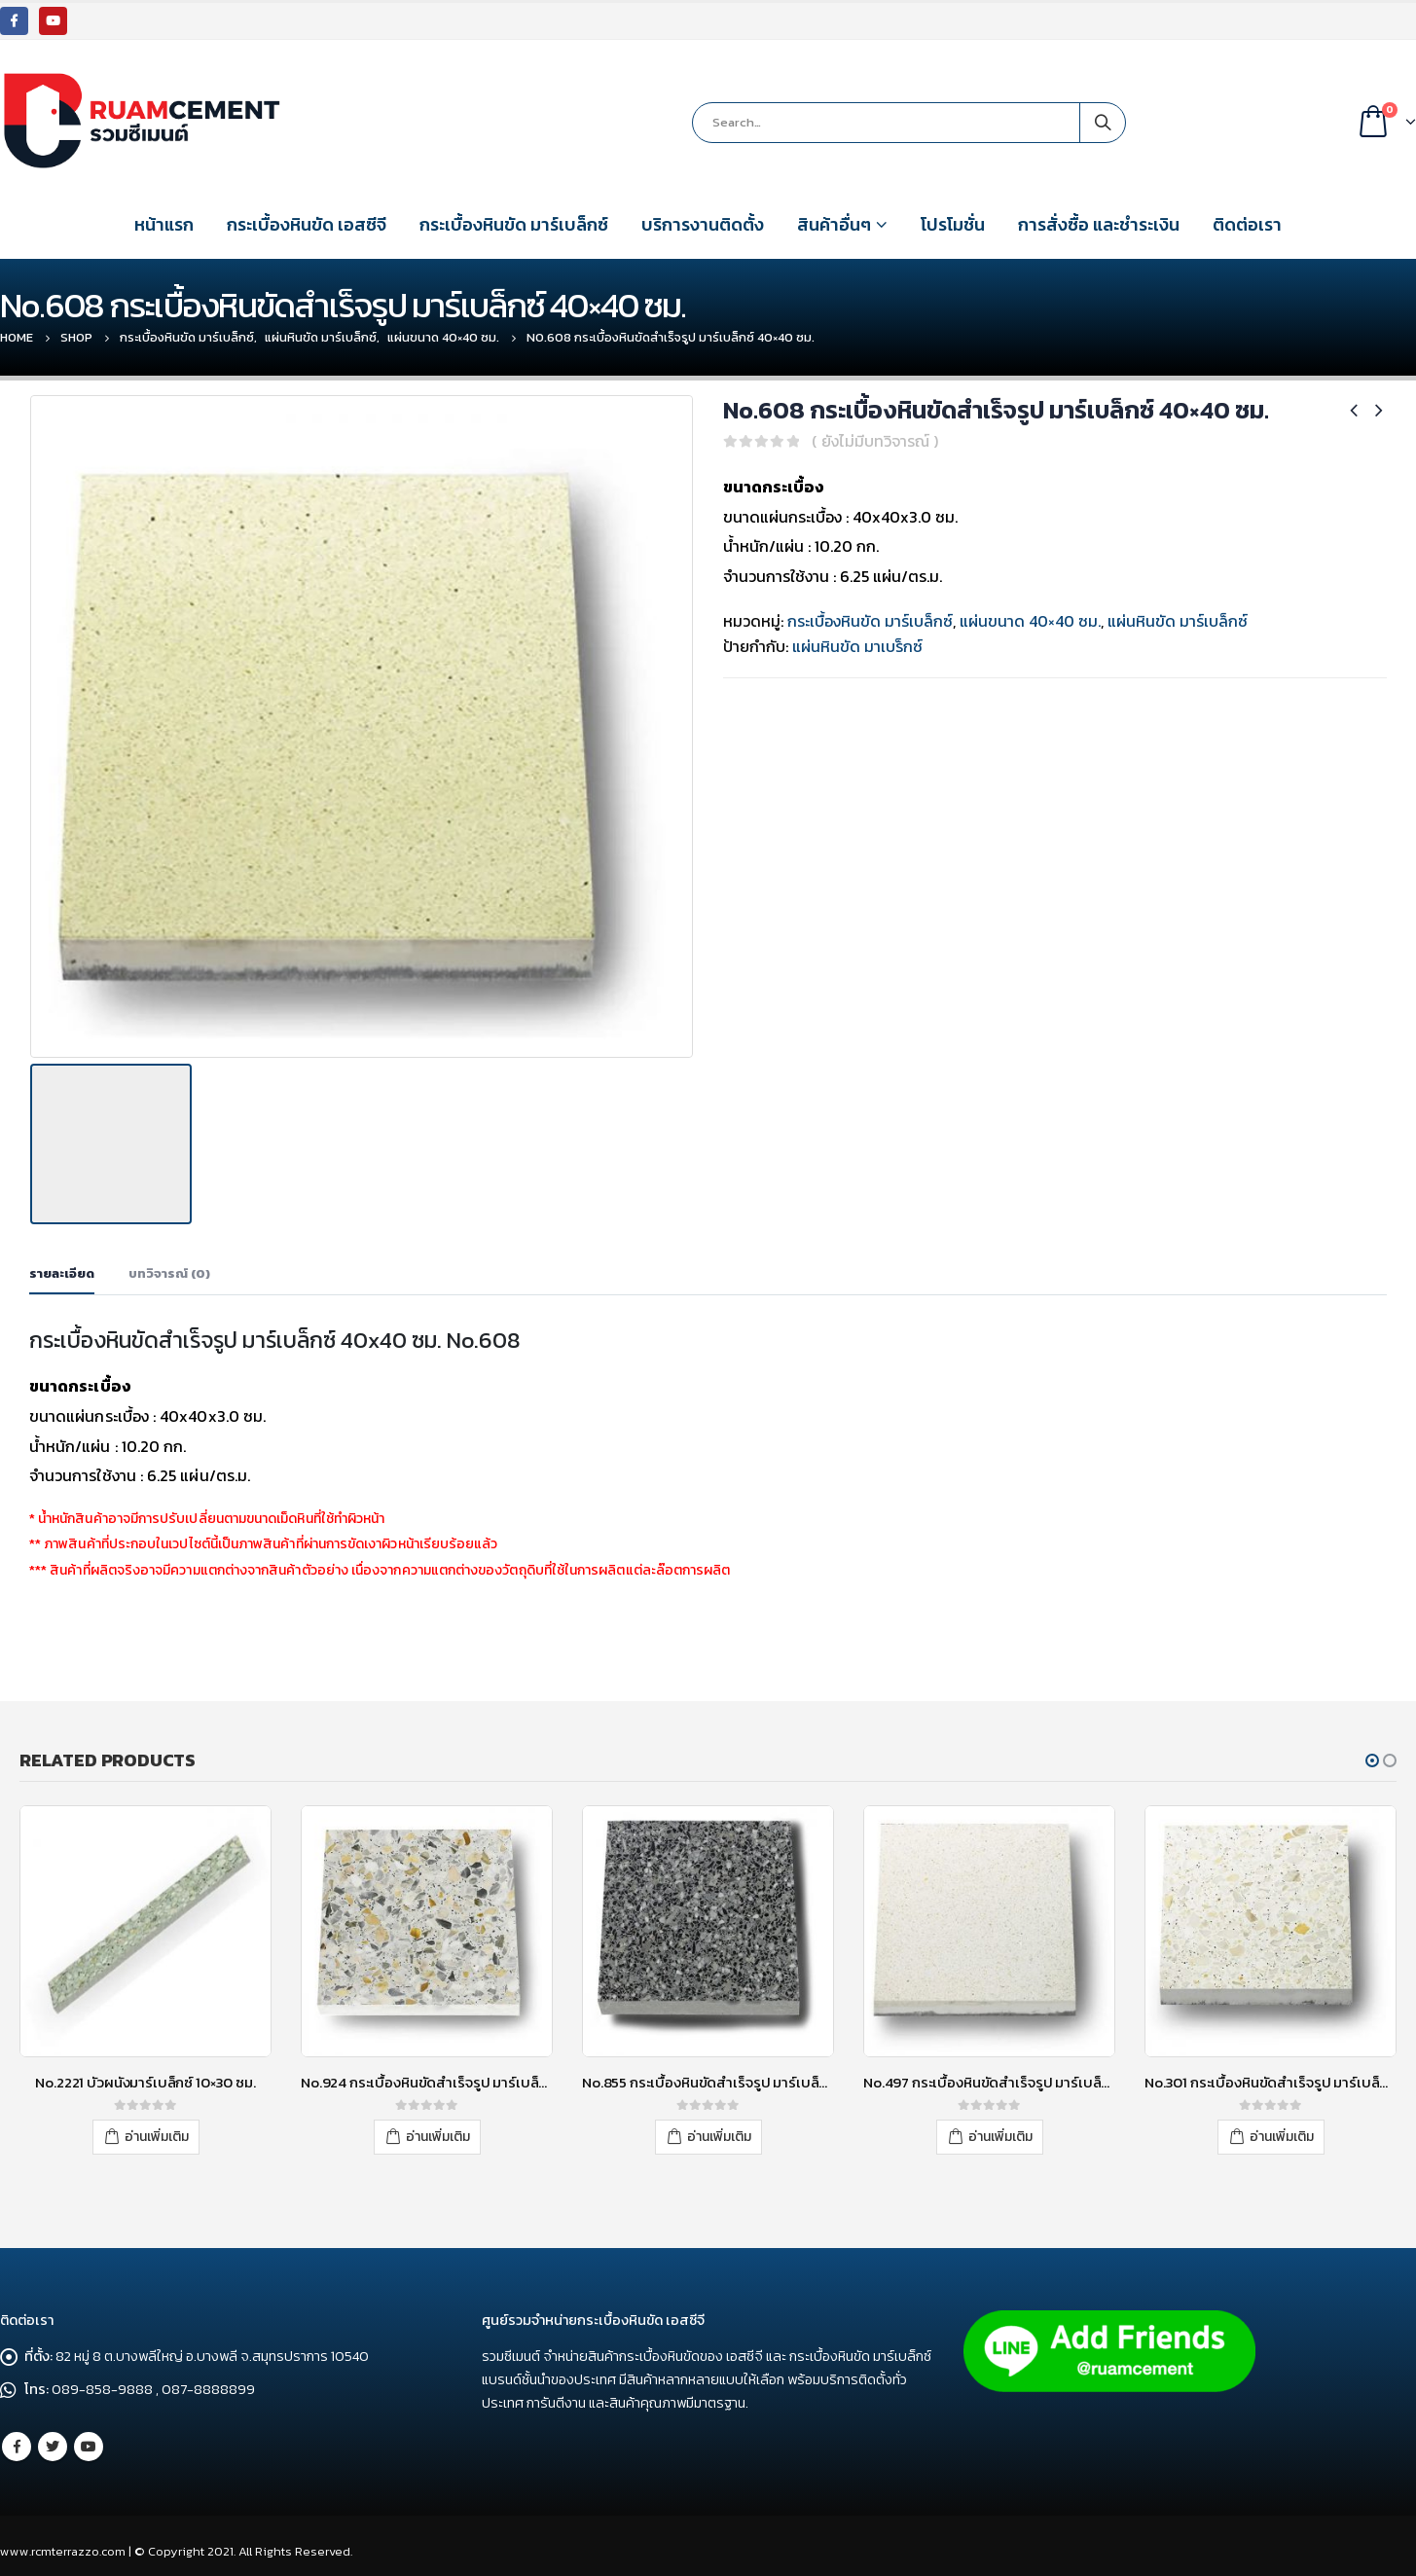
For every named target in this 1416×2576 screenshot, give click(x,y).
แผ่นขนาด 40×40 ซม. (1030, 621)
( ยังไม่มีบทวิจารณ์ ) (875, 441)
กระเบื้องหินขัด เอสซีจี (306, 224)
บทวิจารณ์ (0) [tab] (169, 1269)
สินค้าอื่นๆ (834, 224)
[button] (1372, 1755)
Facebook (16, 2440)
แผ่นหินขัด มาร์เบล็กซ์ (1177, 621)
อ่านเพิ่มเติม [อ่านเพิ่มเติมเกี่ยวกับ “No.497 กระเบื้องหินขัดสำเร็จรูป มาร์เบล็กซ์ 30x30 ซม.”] (1000, 2132)
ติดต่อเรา (1247, 224)
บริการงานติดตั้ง (702, 224)
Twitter (52, 2440)
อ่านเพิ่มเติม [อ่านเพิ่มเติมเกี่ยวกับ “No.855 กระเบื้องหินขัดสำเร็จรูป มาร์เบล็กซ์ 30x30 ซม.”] (719, 2132)
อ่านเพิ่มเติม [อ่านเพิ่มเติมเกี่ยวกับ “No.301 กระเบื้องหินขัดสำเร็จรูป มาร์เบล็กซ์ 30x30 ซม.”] (1282, 2132)
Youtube (88, 2440)
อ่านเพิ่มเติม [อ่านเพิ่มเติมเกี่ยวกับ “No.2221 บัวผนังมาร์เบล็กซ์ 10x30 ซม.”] (157, 2132)
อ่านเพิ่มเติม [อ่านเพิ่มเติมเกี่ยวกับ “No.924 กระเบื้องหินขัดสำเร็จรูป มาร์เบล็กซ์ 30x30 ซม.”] (438, 2132)
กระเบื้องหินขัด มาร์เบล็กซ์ (513, 224)
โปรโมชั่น (953, 224)
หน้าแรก (164, 224)
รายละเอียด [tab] (61, 1269)
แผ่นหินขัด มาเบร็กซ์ (857, 646)
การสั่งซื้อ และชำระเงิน (1099, 224)
